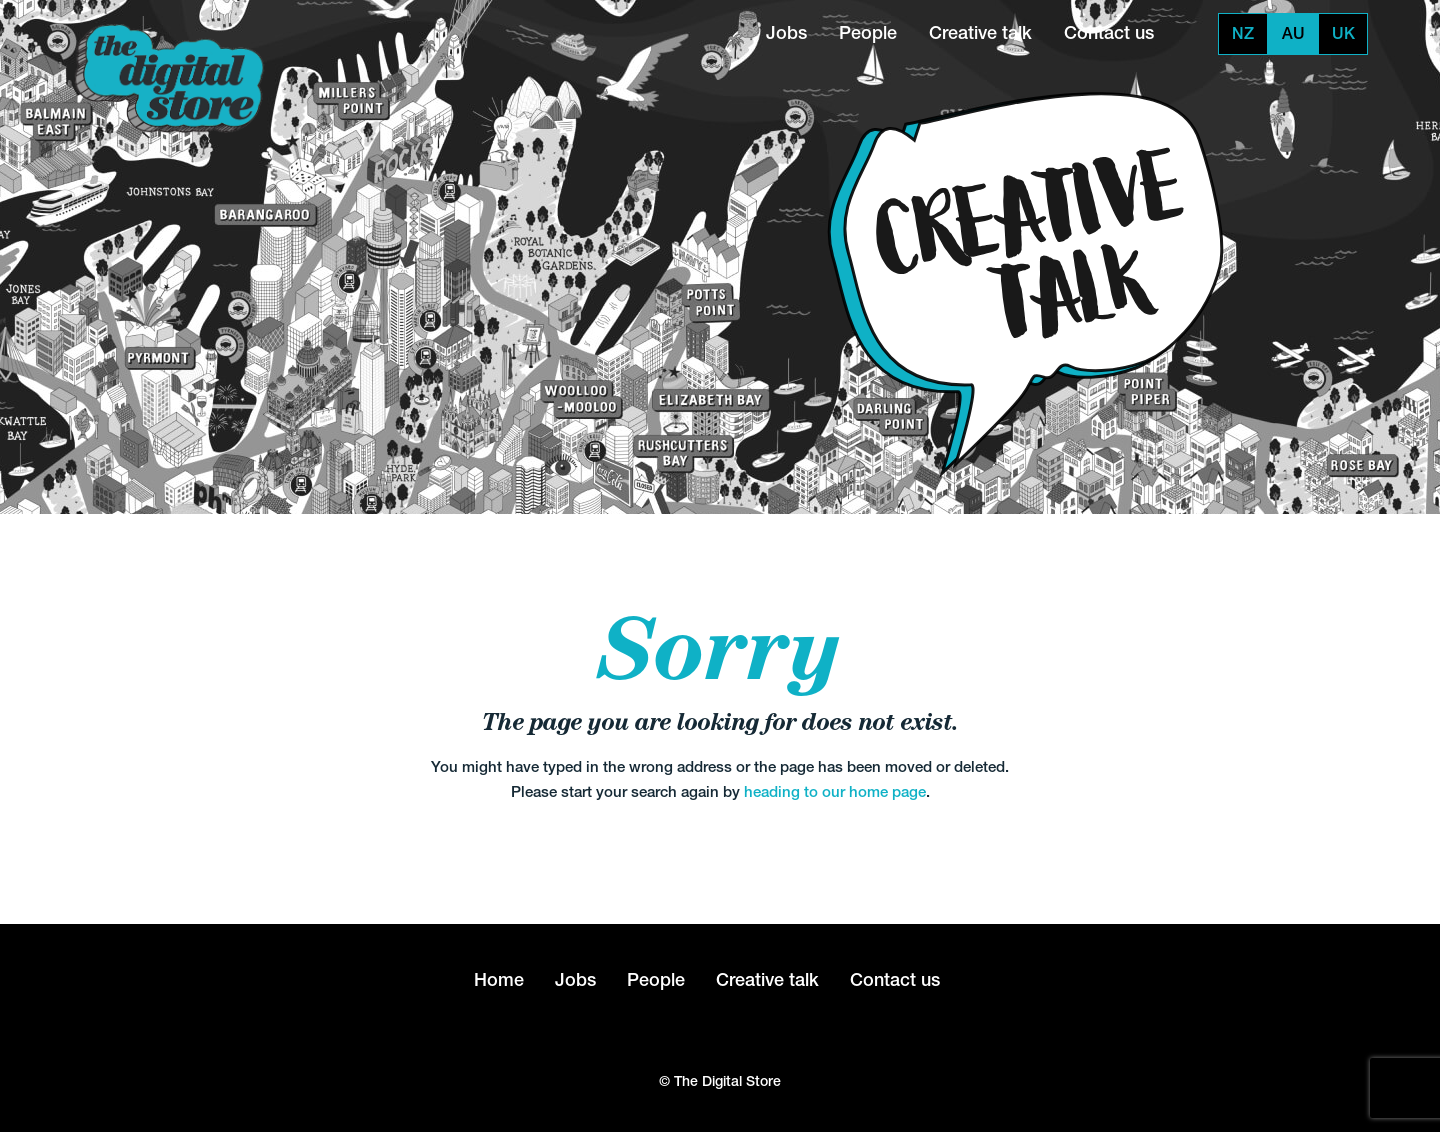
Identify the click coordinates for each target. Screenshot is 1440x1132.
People (868, 32)
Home (499, 979)
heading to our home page (835, 791)
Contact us (1109, 32)
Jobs (786, 32)
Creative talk (980, 32)
